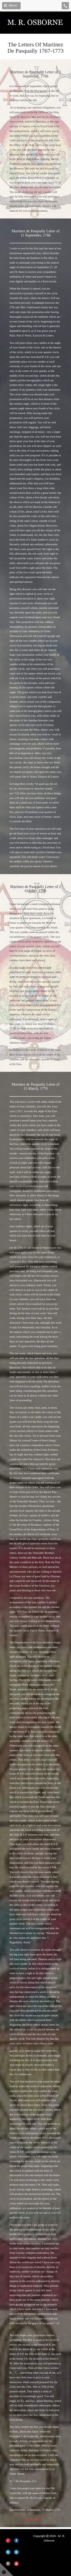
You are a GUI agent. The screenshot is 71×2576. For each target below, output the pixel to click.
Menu (10, 5)
